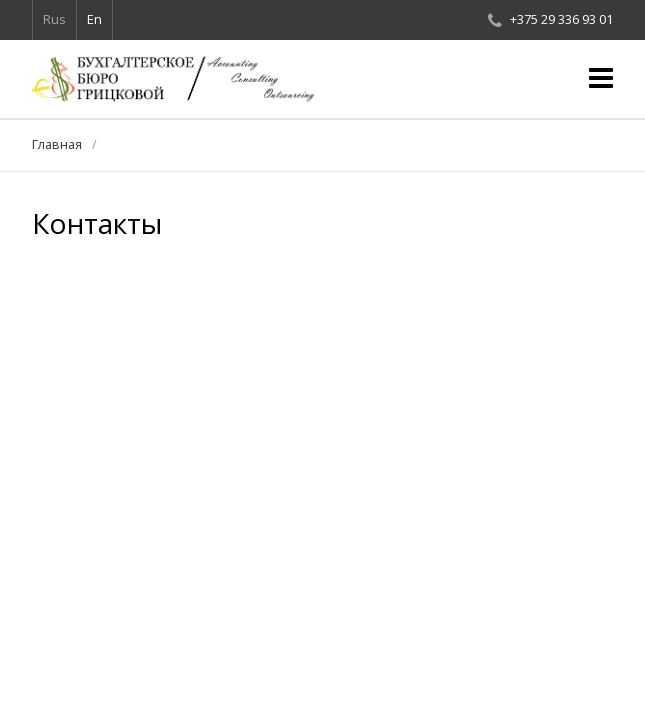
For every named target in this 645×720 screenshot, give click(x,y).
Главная (57, 144)
